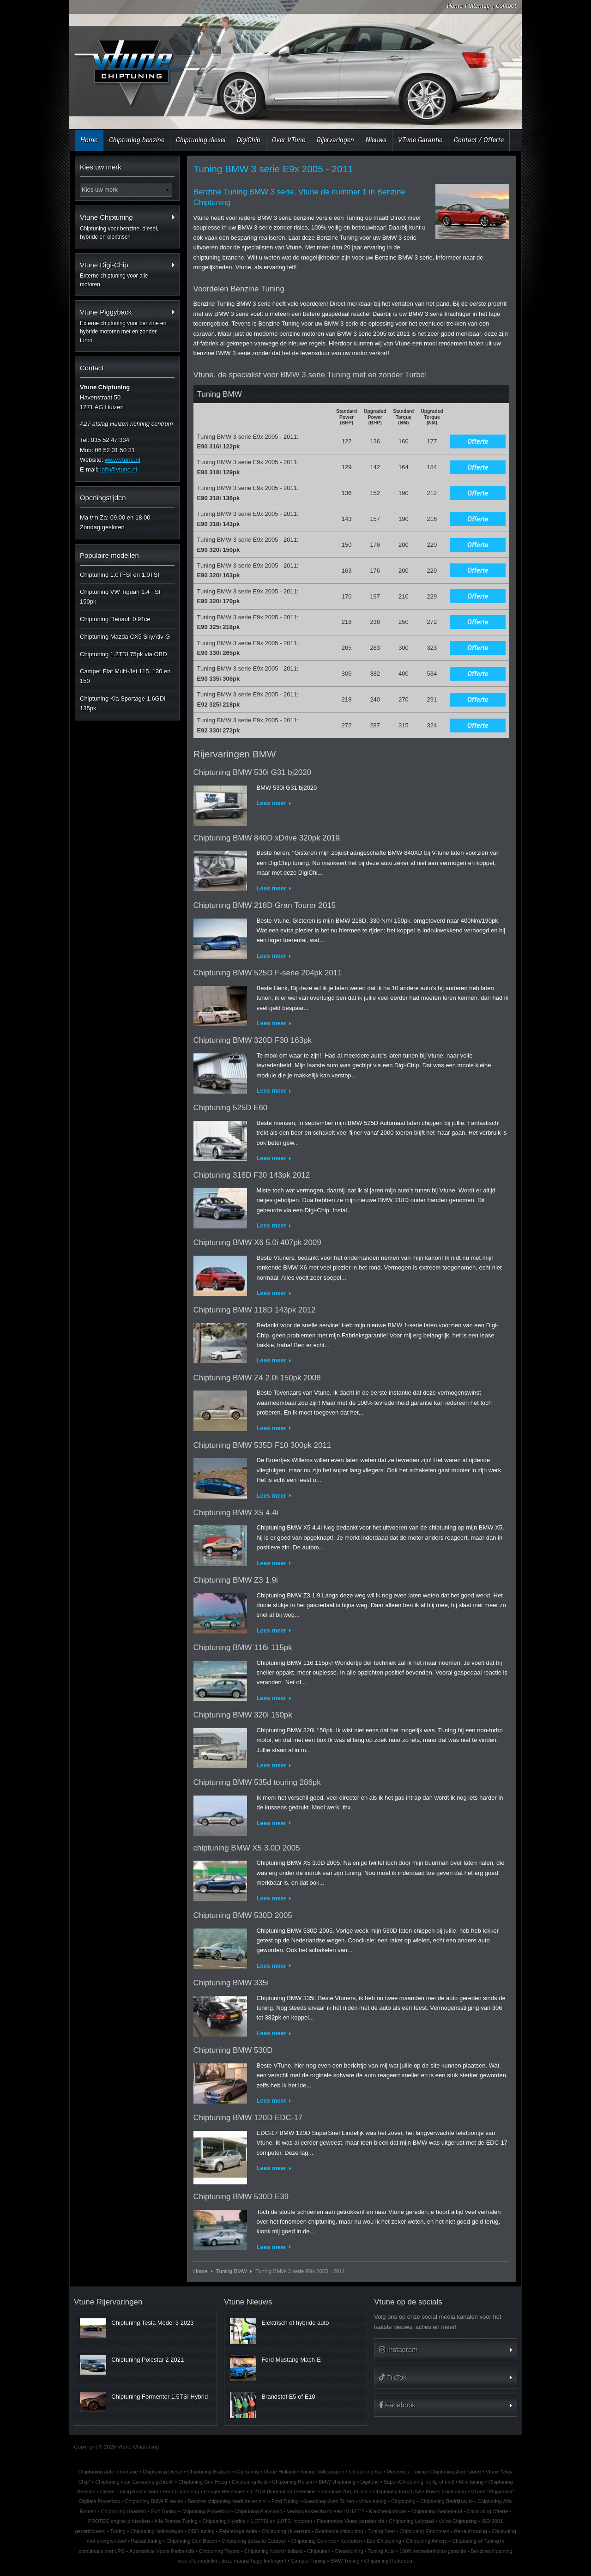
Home (455, 5)
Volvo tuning (372, 2501)
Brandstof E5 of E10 (288, 2396)
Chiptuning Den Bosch (191, 2541)
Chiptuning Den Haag (202, 2482)
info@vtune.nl (118, 469)
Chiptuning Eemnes (313, 2541)
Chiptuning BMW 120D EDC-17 (248, 2117)
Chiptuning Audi (249, 2482)
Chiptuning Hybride (224, 2521)
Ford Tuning (285, 2501)
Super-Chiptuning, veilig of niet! (419, 2482)
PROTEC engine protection (119, 2521)
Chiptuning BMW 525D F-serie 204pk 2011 (267, 972)
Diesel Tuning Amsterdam (129, 2491)
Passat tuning (146, 2541)
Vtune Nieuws (248, 2302)
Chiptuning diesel (200, 140)
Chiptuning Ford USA (397, 2491)
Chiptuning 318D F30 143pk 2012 (251, 1175)
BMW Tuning (344, 2561)
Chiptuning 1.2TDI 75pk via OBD (123, 654)
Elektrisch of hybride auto (295, 2322)
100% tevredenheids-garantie (432, 2551)
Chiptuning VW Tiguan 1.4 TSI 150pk (120, 596)
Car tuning (247, 2471)
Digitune (369, 2482)
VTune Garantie (420, 140)
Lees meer (271, 802)
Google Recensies (224, 2491)
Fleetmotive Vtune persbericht (351, 2521)
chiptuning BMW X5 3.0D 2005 (246, 1848)
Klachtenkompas (388, 2511)
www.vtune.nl (122, 459)
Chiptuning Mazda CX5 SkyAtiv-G (125, 636)
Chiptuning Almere (426, 2541)
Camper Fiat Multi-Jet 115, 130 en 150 (125, 676)
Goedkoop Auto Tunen (328, 2501)
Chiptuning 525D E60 (230, 1107)
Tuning (118, 2531)
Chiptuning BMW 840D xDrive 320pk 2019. (267, 838)
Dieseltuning (349, 2551)
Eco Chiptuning (384, 2541)
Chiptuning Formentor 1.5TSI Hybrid (159, 2396)
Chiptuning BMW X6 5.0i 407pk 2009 (257, 1242)
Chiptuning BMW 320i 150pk (242, 1715)
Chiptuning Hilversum (286, 2531)
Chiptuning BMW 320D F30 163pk (252, 1040)
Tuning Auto (381, 2551)
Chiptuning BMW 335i (231, 1982)
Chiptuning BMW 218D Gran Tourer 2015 (264, 905)
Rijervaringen (335, 140)
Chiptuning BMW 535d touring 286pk (257, 1782)
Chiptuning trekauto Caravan (254, 2541)
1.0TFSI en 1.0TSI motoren (281, 2521)
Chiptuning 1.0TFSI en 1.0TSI (119, 574)
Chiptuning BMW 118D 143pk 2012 (254, 1310)
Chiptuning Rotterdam (389, 2561)
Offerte (477, 441)
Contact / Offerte (479, 140)
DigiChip (248, 140)
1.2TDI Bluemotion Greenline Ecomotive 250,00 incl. (309, 2491)
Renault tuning (470, 2531)
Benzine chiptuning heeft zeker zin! (226, 2501)
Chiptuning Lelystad (411, 2521)
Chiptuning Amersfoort (455, 2471)
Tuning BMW (231, 2271)
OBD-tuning (201, 2531)
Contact (506, 5)
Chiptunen (318, 2551)
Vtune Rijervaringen (108, 2302)
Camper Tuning (308, 2561)
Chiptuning (403, 2501)
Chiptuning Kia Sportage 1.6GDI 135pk (123, 703)
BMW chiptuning (337, 2482)
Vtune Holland (280, 2471)
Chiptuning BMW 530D (233, 2050)
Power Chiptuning (446, 2491)
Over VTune (288, 140)
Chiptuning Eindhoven (424, 2531)
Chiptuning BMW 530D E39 (241, 2196)
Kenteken (351, 2541)
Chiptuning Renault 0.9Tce (115, 619)
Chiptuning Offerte (487, 2511)
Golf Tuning (164, 2511)
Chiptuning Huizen (293, 2482)
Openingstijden (103, 498)
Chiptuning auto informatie (108, 2471)
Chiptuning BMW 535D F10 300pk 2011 (262, 1445)
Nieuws (376, 140)
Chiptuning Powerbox (205, 2511)
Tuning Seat (381, 2531)
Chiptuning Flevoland (259, 2511)
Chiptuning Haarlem (123, 2511)
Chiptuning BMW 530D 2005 (242, 1915)
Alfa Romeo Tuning (176, 2521)
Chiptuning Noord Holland (273, 2551)
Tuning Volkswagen (322, 2471)
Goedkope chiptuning (339, 2531)
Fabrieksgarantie (238, 2531)
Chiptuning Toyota (219, 2551)
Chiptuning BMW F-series (154, 2501)
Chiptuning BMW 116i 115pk (242, 1647)
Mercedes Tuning (406, 2471)
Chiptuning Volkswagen (156, 2531)
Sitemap (479, 5)
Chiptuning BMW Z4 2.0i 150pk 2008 (257, 1377)
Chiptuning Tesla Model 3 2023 (152, 2322)
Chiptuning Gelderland (436, 2511)
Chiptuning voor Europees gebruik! (134, 2482)
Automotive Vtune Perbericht (161, 2551)
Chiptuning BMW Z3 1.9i (235, 1580)
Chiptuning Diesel (163, 2471)
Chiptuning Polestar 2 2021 (147, 2359)
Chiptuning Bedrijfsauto (446, 2501)
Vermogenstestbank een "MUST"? (326, 2511)
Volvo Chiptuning (458, 2521)
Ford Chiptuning (181, 2491)
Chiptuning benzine (136, 140)
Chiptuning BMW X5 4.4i (235, 1512)
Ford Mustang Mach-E (291, 2359)
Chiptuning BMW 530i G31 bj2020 (252, 772)
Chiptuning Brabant (209, 2471)
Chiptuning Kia (365, 2471)
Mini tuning (471, 2482)
